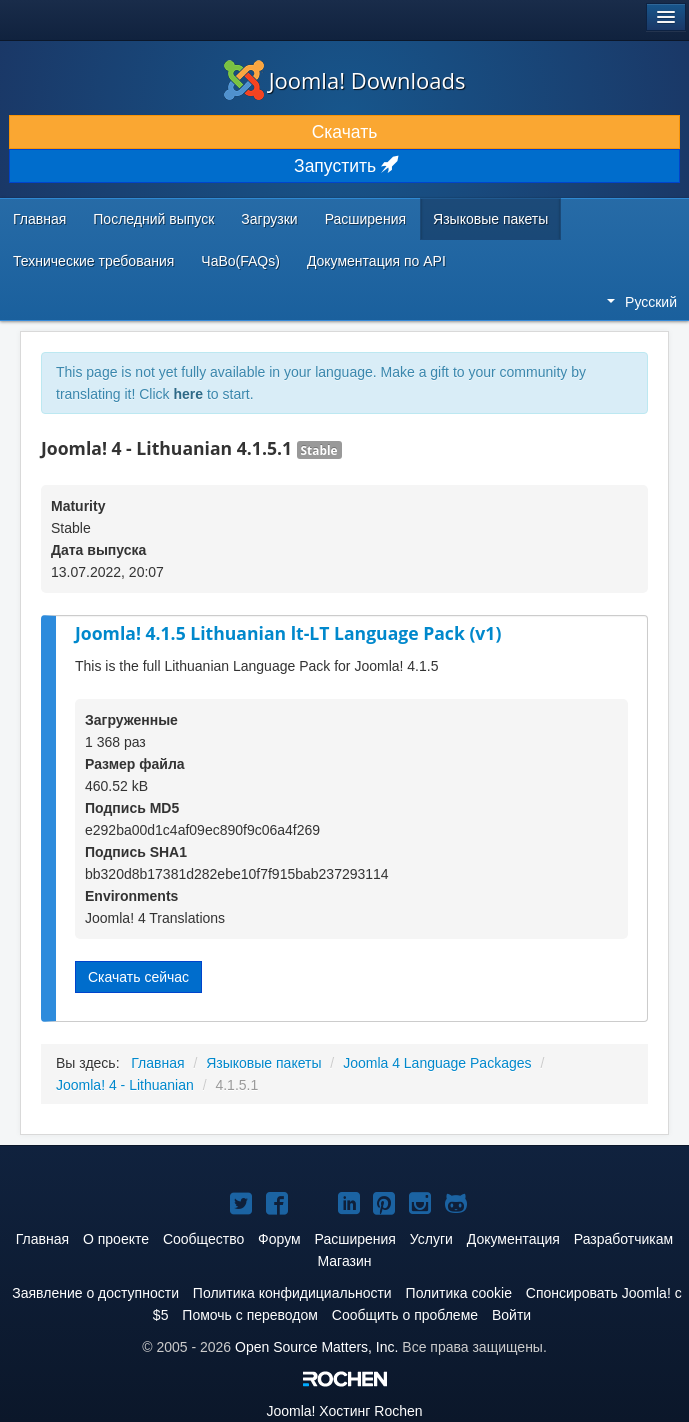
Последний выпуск (153, 219)
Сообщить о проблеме (405, 1315)
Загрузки (269, 219)
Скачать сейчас (138, 977)
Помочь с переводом (250, 1315)
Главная (39, 219)
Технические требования (93, 261)
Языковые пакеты (490, 219)
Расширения (365, 219)
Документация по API (376, 261)
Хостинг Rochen (344, 1411)
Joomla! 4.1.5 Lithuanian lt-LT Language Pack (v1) (288, 633)
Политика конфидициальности (292, 1293)
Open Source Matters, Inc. (316, 1347)
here (188, 394)
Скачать (345, 132)
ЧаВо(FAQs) (240, 261)
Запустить (344, 166)
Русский (642, 302)
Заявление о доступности (95, 1293)
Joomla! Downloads (345, 80)
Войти (511, 1315)
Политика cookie (459, 1293)
